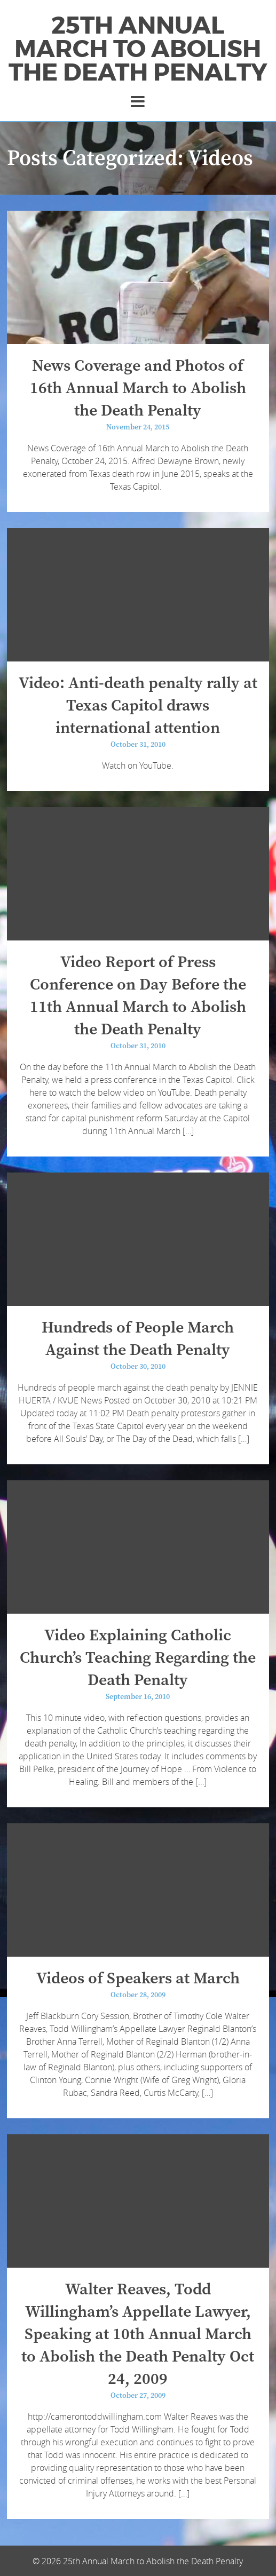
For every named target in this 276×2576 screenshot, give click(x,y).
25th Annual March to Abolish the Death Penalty (138, 49)
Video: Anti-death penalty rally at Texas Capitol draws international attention (138, 705)
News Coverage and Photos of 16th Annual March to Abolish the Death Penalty (138, 388)
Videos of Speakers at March (138, 1978)
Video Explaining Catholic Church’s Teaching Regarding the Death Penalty (138, 1657)
